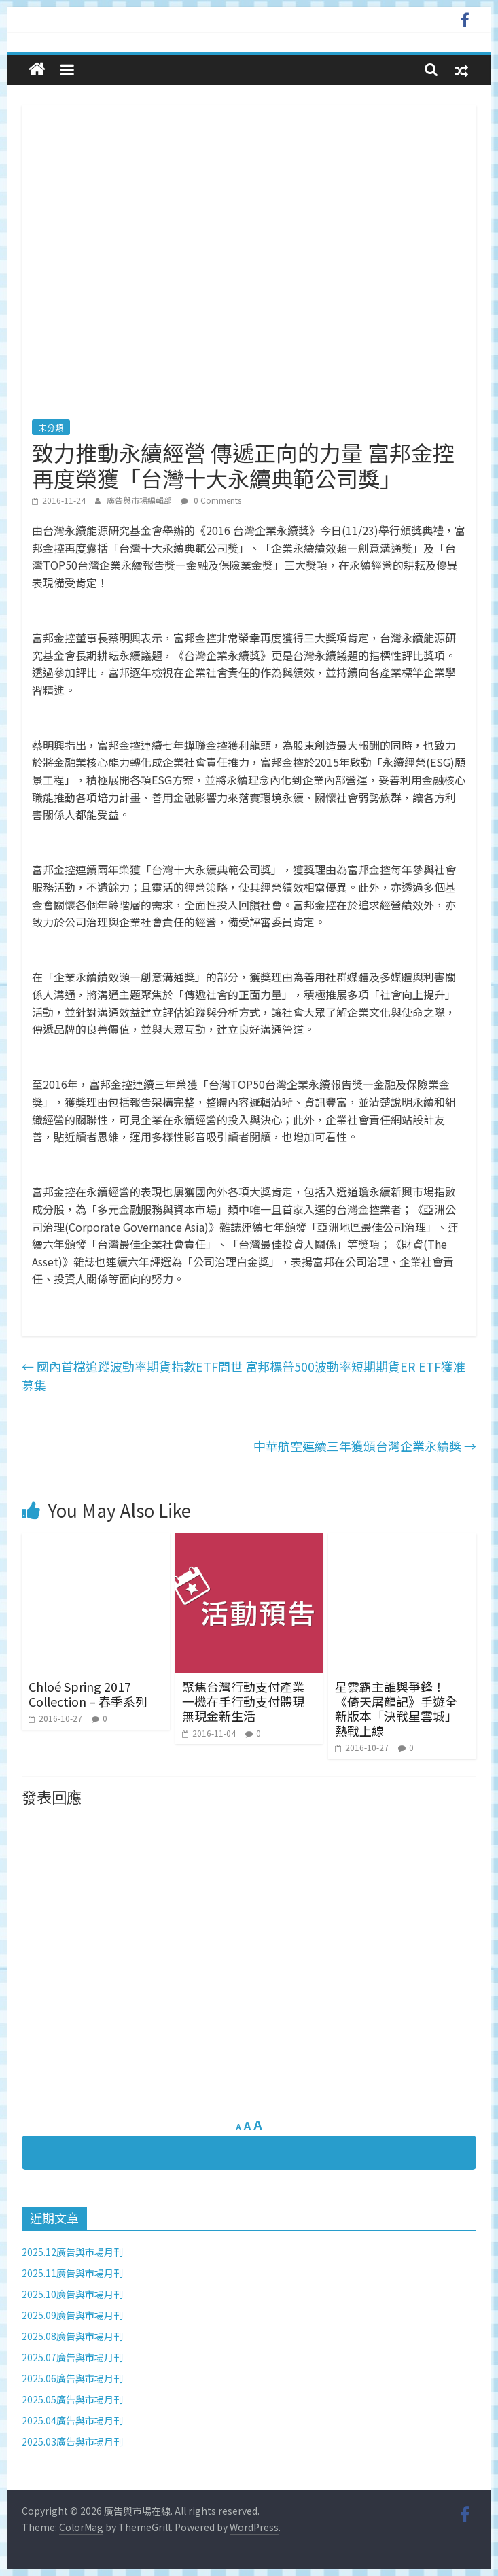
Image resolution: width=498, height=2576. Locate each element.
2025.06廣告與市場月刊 (72, 2378)
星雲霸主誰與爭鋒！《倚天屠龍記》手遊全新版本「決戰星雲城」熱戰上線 (396, 1708)
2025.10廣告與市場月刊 (72, 2294)
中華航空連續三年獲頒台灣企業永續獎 (364, 1446)
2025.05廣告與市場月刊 (72, 2399)
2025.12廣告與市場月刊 (72, 2252)
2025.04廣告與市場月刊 (72, 2420)
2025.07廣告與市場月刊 (72, 2357)
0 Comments (211, 500)
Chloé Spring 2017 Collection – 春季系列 (88, 1693)
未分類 (51, 427)
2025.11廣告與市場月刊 (72, 2273)
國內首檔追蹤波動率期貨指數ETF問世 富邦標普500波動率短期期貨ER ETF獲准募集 (243, 1376)
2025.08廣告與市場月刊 (72, 2336)
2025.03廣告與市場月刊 (72, 2441)
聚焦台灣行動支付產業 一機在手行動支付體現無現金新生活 (243, 1700)
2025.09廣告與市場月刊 (72, 2315)
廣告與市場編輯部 (140, 500)
